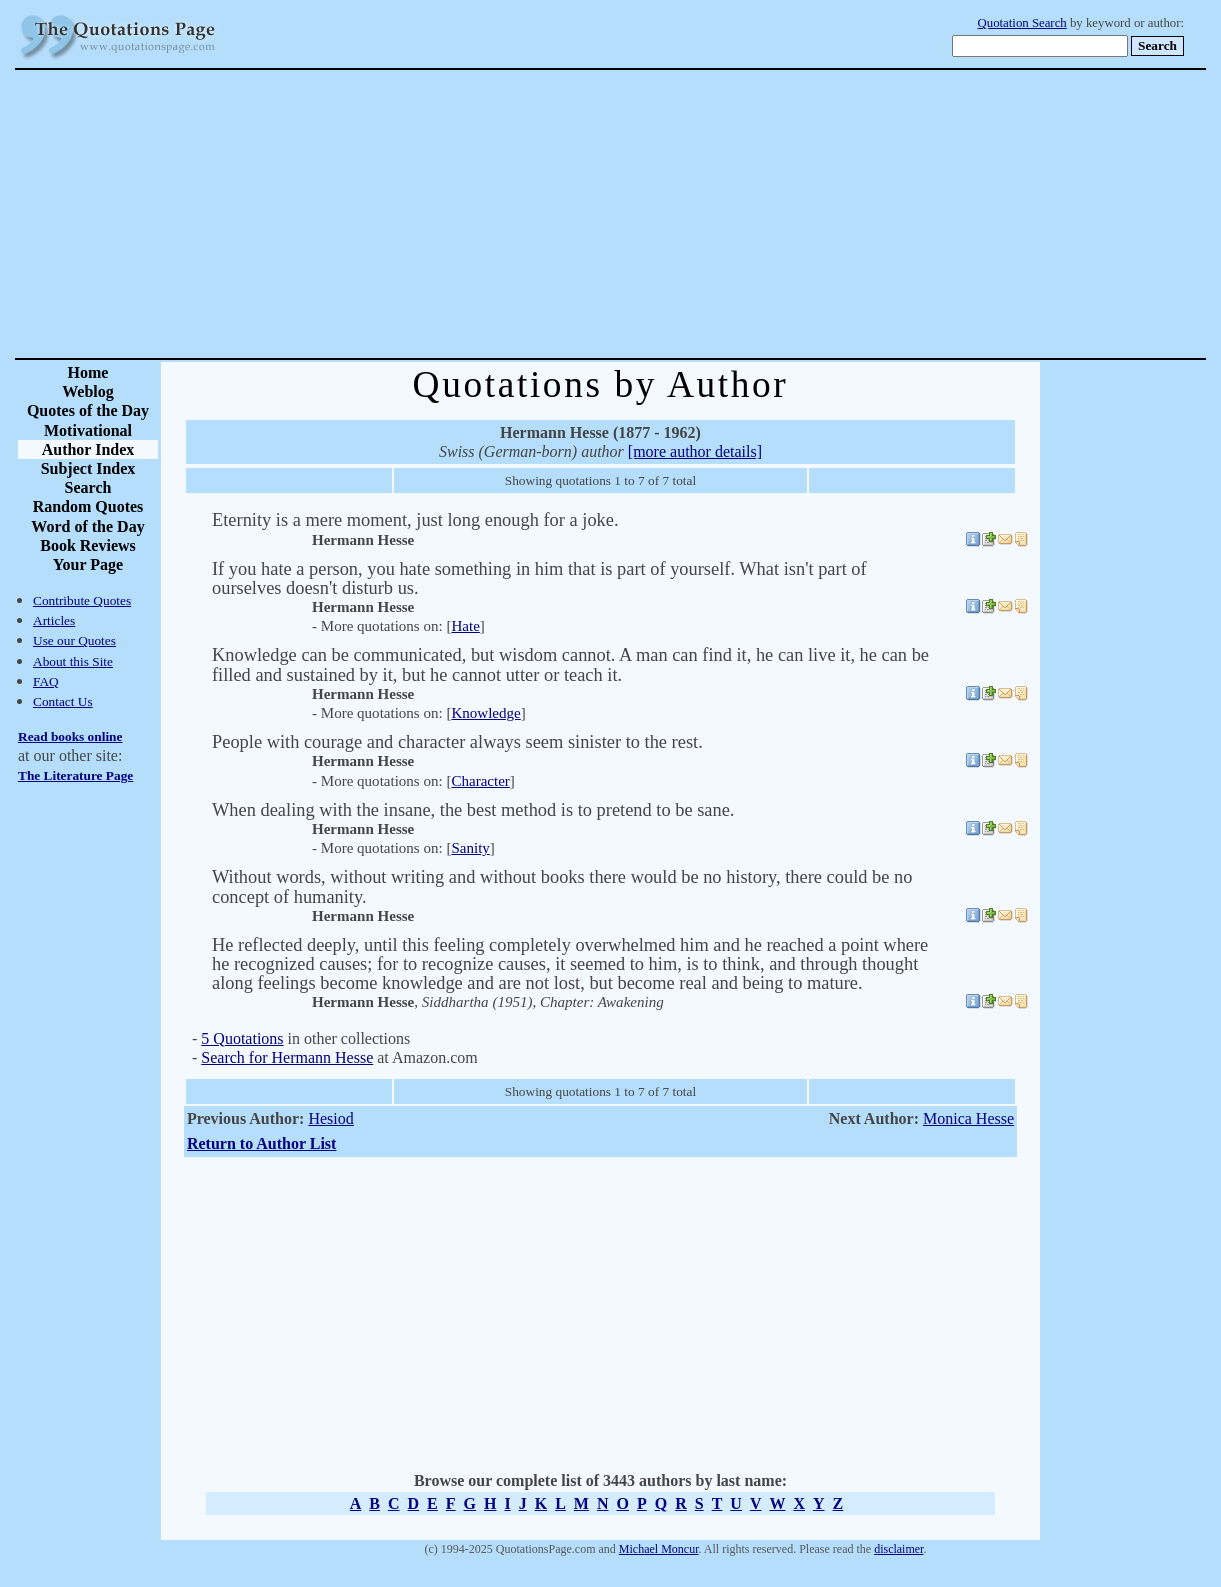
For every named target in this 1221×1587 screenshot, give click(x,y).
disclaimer (898, 1549)
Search (88, 487)
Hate (465, 626)
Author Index (88, 449)
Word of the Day (87, 526)
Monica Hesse (968, 1118)
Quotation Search (1022, 23)
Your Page (88, 564)
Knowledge (485, 713)
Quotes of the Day (88, 410)
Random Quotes (88, 506)
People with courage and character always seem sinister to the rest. (457, 742)
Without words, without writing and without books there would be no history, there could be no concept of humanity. (562, 886)
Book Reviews (88, 545)
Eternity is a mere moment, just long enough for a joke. (415, 520)
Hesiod (330, 1118)
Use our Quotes (74, 640)
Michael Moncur (659, 1549)
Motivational (88, 430)
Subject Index (88, 468)
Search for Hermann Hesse (287, 1057)
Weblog (88, 391)
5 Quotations (242, 1038)
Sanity (470, 848)
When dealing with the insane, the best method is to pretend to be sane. (473, 810)
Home (88, 372)
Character (480, 781)
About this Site (73, 661)
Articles (54, 620)
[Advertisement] (680, 214)
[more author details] (695, 451)
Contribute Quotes (82, 600)
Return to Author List (262, 1143)
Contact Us (63, 701)
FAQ (46, 681)
